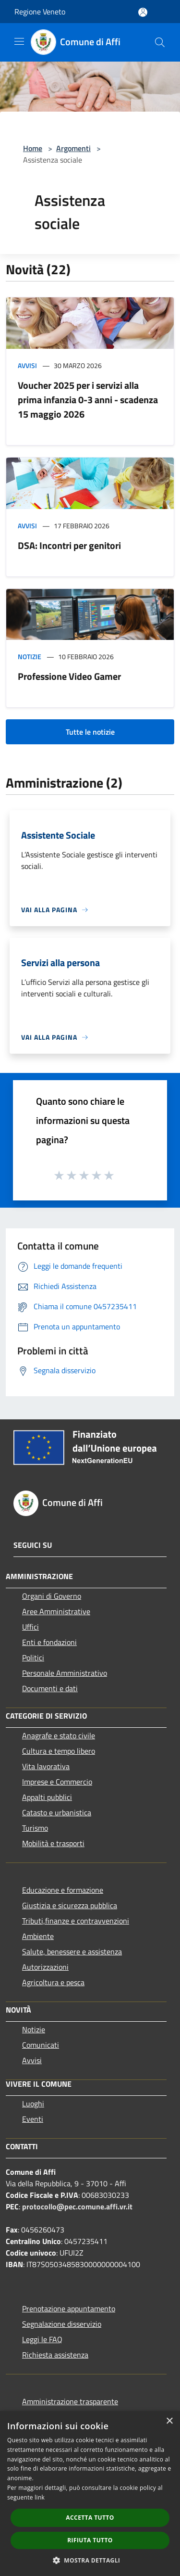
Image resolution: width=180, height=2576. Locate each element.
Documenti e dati (50, 1688)
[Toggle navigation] (19, 41)
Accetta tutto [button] (90, 2517)
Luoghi (33, 2103)
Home (32, 148)
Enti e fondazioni (49, 1642)
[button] (90, 2560)
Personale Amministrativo (64, 1673)
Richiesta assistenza (55, 2354)
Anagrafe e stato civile (58, 1735)
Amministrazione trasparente (70, 2401)
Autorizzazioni (45, 1967)
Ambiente (38, 1936)
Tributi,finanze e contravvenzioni (75, 1920)
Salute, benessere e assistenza (72, 1951)
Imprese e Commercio (57, 1781)
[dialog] (90, 2493)
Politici (33, 1657)
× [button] (169, 2421)
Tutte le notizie (90, 732)
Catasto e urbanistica (56, 1812)
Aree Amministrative (56, 1611)
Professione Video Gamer (69, 676)
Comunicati (40, 2045)
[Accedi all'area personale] (142, 12)
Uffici (30, 1626)
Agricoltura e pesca (53, 1982)
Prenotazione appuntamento (68, 2308)
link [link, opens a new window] (40, 2497)
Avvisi (27, 365)
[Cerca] (160, 42)
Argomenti (73, 148)
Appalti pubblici (47, 1797)
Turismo (35, 1828)
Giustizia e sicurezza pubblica (69, 1905)
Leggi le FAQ (42, 2339)
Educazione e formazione (62, 1890)
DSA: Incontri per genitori (69, 545)
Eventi (32, 2119)
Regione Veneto (39, 11)
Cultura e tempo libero (58, 1751)
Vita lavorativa (46, 1766)
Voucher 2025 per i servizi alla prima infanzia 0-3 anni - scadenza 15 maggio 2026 (88, 399)
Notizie (29, 656)
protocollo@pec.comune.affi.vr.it (77, 2206)
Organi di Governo (51, 1596)
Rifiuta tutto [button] (90, 2540)
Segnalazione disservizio (61, 2324)
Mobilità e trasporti (53, 1843)
